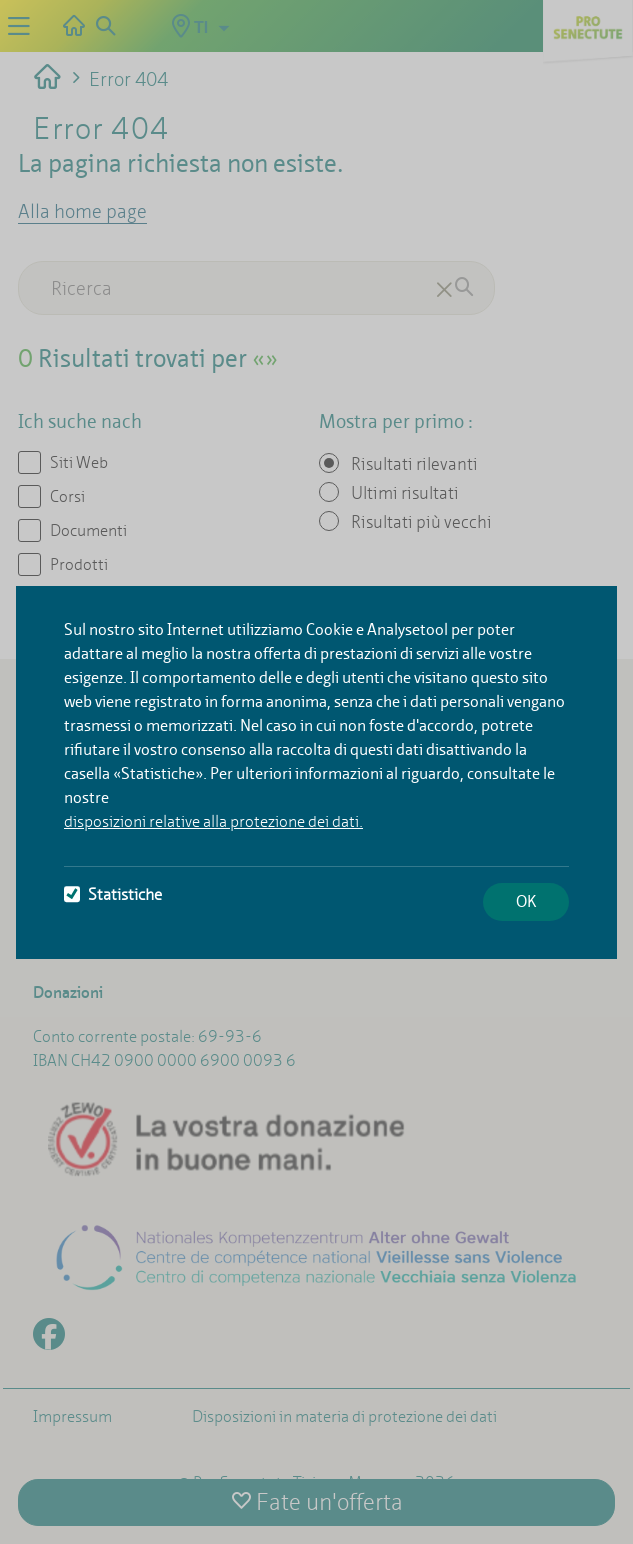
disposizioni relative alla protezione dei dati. (213, 821)
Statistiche (113, 894)
